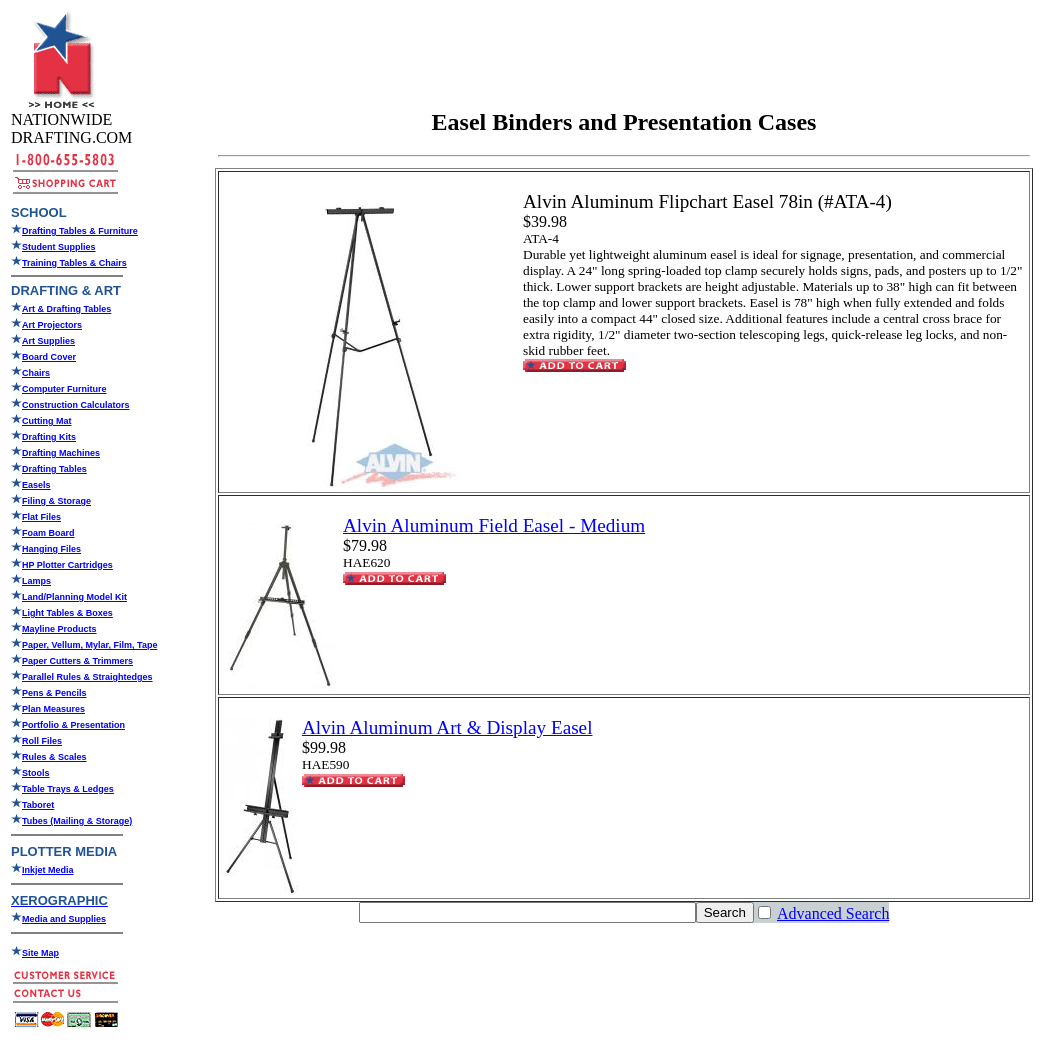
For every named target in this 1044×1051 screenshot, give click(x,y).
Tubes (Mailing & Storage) (77, 821)
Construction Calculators (76, 405)
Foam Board (48, 533)
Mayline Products (59, 629)
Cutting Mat (47, 421)
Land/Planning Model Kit (74, 597)
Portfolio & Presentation (73, 725)
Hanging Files (51, 549)
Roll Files (42, 741)
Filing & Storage (56, 501)
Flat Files (41, 517)
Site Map (40, 953)
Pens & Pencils (54, 693)
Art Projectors (52, 325)
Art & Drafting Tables (66, 309)
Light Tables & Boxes (67, 613)
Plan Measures (53, 709)
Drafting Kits (49, 437)
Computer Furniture (64, 389)
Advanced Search (833, 913)
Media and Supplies (64, 919)
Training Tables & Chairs (74, 263)
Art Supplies (48, 341)
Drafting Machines (61, 453)
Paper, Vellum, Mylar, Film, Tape (89, 645)
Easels (36, 485)
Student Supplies (59, 247)
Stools (36, 773)
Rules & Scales (54, 757)
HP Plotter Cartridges (67, 565)
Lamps (36, 581)
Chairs (36, 373)
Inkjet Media (48, 870)
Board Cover (49, 357)
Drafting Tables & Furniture (80, 231)
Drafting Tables (54, 469)
